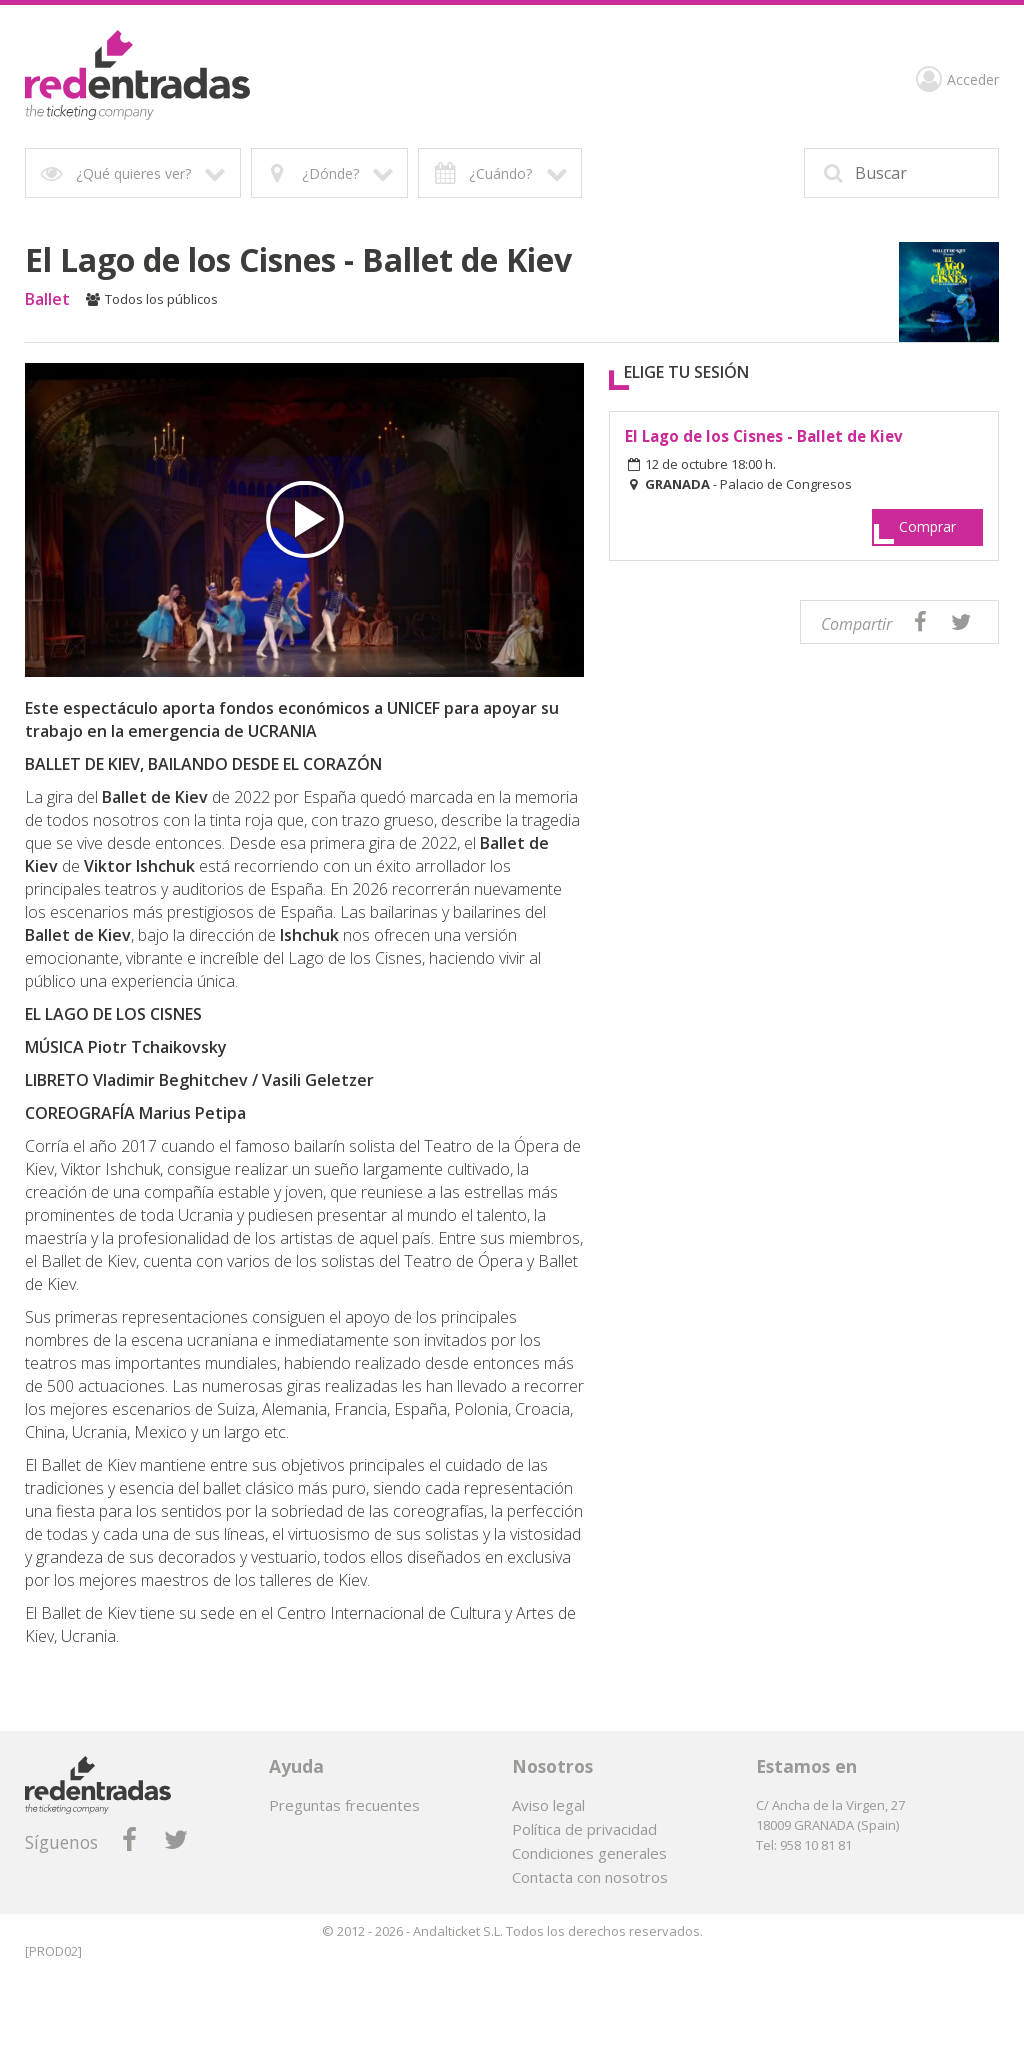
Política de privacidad (584, 1829)
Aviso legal (548, 1805)
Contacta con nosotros (590, 1877)
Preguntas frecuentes (344, 1805)
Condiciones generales (589, 1853)
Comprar (927, 526)
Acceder (957, 82)
